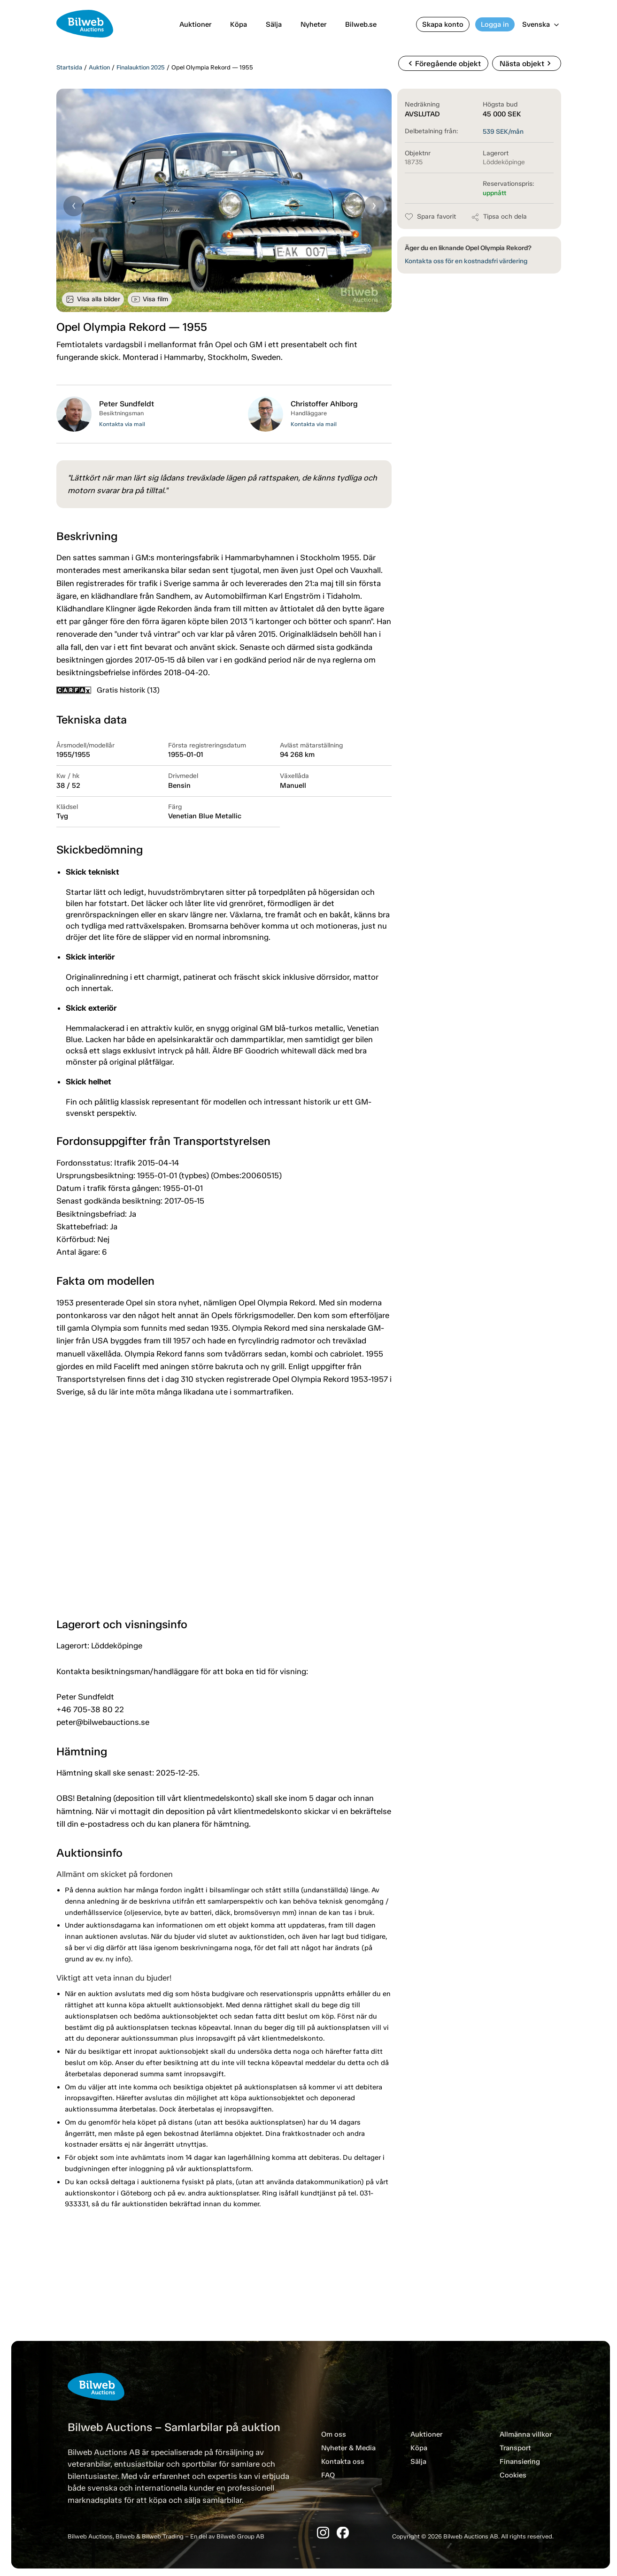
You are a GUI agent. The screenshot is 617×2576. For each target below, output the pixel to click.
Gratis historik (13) (108, 690)
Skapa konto (442, 24)
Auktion (99, 67)
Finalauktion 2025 (140, 67)
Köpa (238, 24)
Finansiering (520, 2461)
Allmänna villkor (526, 2434)
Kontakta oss (342, 2461)
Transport (515, 2448)
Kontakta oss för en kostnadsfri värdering (466, 261)
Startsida (69, 67)
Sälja (274, 24)
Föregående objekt (443, 63)
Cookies (513, 2475)
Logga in (495, 24)
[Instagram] (323, 2532)
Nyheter (313, 24)
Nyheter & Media (348, 2448)
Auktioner (195, 24)
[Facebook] (343, 2532)
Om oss (333, 2434)
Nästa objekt (527, 63)
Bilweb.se (361, 24)
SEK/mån (503, 132)
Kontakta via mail (122, 424)
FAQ (328, 2475)
